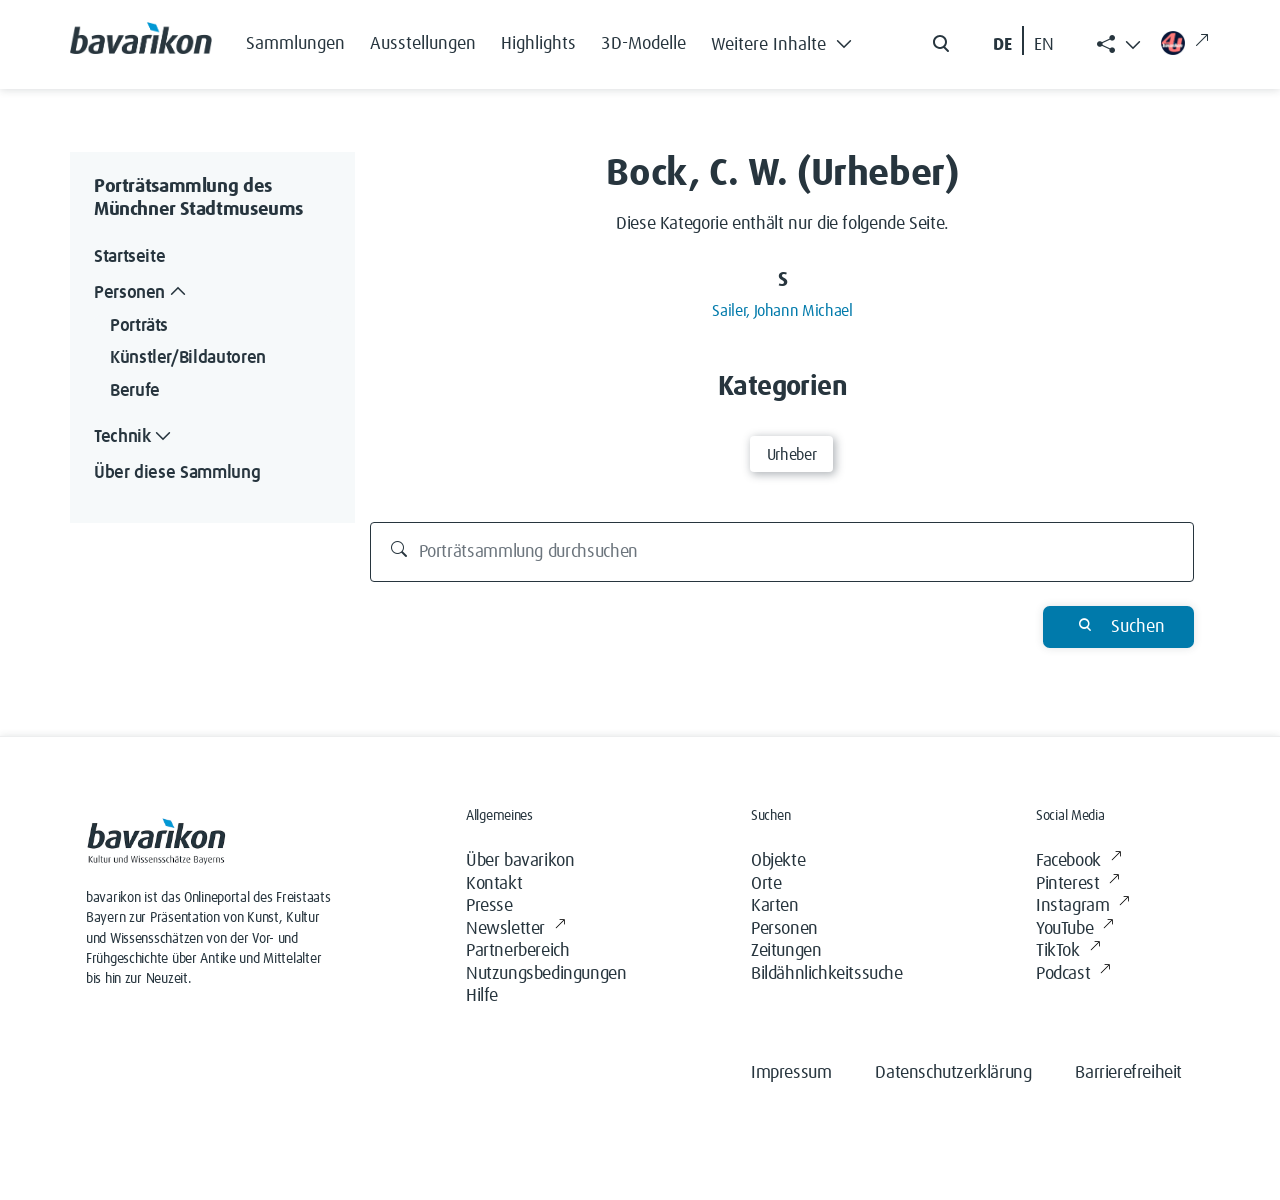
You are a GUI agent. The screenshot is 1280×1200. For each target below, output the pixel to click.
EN (1044, 45)
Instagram (1083, 906)
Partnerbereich (517, 951)
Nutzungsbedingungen (546, 974)
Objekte (778, 861)
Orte (766, 884)
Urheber (791, 455)
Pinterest (1078, 884)
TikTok (1068, 951)
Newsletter (516, 929)
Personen (784, 929)
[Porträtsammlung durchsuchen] (782, 552)
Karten (775, 906)
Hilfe (482, 996)
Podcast (1073, 974)
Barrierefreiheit (1128, 1073)
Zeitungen (786, 951)
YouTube (1075, 929)
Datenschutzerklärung (953, 1073)
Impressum (791, 1073)
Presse (489, 906)
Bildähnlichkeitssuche (827, 974)
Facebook (1078, 861)
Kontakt (494, 884)
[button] (787, 40)
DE (1002, 45)
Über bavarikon (520, 861)
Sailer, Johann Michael (782, 311)
